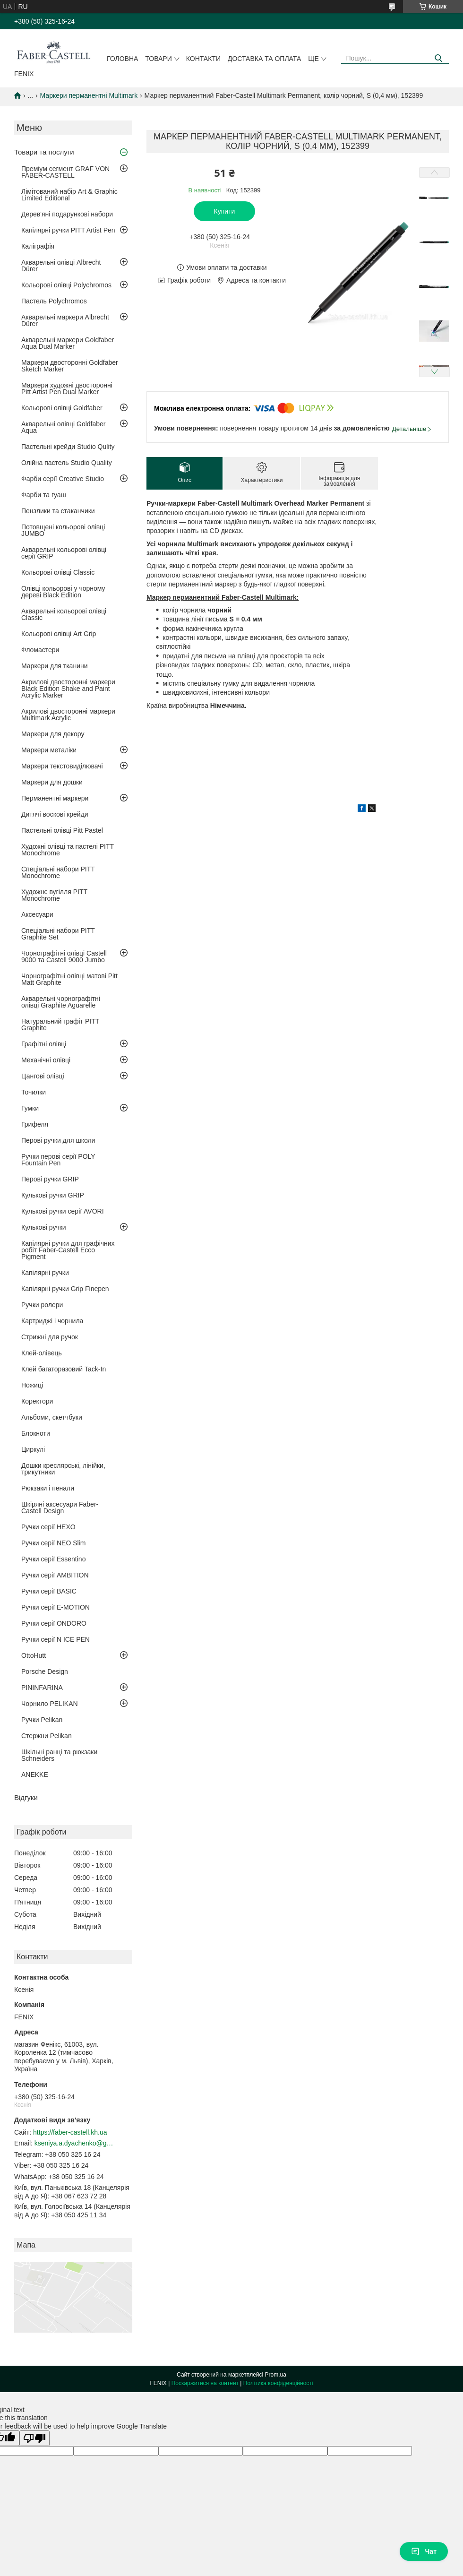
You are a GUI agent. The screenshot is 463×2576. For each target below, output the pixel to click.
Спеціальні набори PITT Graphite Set (57, 934)
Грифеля (34, 1124)
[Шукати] (438, 58)
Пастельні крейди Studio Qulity (67, 446)
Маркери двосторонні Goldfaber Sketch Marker (69, 366)
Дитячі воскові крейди (54, 814)
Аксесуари (37, 914)
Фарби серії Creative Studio (62, 478)
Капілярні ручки (45, 1272)
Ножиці (32, 1385)
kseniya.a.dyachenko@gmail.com (74, 2143)
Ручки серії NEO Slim (53, 1543)
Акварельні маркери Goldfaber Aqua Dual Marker (67, 343)
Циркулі (33, 1449)
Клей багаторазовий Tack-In (63, 1369)
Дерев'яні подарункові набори (67, 214)
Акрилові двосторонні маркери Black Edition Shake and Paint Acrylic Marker (68, 688)
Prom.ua (275, 2374)
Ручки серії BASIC (49, 1591)
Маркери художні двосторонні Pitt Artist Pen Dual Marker (66, 388)
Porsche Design (44, 1671)
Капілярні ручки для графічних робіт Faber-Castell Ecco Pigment (68, 1250)
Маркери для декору (52, 734)
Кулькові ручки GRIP (52, 1195)
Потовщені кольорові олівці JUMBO (63, 530)
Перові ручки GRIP (50, 1179)
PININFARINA (42, 1687)
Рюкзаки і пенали (47, 1488)
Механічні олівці (45, 1060)
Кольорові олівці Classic (57, 572)
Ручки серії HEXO (48, 1527)
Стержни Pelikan (46, 1736)
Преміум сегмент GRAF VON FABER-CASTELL (65, 172)
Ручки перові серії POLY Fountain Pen (58, 1160)
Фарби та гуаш (43, 495)
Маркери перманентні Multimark (89, 95)
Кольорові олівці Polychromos (66, 285)
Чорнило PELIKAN (49, 1703)
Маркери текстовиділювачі (62, 766)
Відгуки (26, 1797)
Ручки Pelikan (41, 1719)
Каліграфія (37, 246)
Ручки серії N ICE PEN (55, 1639)
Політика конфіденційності (278, 2383)
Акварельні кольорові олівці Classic (63, 614)
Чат (424, 2551)
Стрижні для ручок (49, 1337)
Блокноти (35, 1433)
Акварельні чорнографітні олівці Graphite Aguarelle (60, 1002)
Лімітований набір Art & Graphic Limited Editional (69, 195)
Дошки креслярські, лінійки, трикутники (63, 1469)
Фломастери (40, 650)
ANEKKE (34, 1774)
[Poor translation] (34, 2438)
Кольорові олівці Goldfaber (62, 408)
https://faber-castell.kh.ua (70, 2132)
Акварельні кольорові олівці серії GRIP (63, 553)
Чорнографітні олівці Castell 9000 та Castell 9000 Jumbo (64, 956)
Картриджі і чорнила (52, 1321)
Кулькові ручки (43, 1227)
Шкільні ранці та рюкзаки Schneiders (59, 1755)
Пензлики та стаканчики (58, 511)
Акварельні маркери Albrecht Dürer (65, 320)
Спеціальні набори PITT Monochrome (57, 872)
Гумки (30, 1108)
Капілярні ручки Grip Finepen (65, 1288)
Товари (158, 58)
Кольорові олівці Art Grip (58, 634)
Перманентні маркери (54, 798)
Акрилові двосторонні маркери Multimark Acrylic (68, 714)
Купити (224, 211)
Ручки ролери (42, 1305)
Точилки (33, 1092)
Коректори (37, 1401)
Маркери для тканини (54, 666)
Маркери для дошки (52, 782)
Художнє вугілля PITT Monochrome (54, 895)
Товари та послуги (44, 152)
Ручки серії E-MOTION (55, 1607)
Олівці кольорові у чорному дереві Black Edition (63, 592)
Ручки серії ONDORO (53, 1623)
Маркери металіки (49, 750)
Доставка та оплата (264, 58)
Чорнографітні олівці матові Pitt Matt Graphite (69, 979)
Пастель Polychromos (54, 301)
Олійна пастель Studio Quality (66, 462)
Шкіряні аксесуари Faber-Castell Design (59, 1507)
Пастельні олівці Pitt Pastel (62, 830)
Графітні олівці (43, 1044)
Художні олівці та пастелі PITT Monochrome (67, 850)
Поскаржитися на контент (205, 2383)
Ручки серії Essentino (53, 1559)
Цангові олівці (42, 1076)
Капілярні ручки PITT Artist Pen (68, 230)
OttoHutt (33, 1655)
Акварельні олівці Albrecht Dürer (61, 265)
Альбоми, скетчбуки (51, 1417)
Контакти (203, 58)
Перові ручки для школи (58, 1140)
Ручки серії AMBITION (55, 1575)
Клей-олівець (41, 1353)
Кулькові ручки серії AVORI (62, 1211)
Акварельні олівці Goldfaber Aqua (63, 427)
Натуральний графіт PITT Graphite (60, 1024)
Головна (122, 58)
